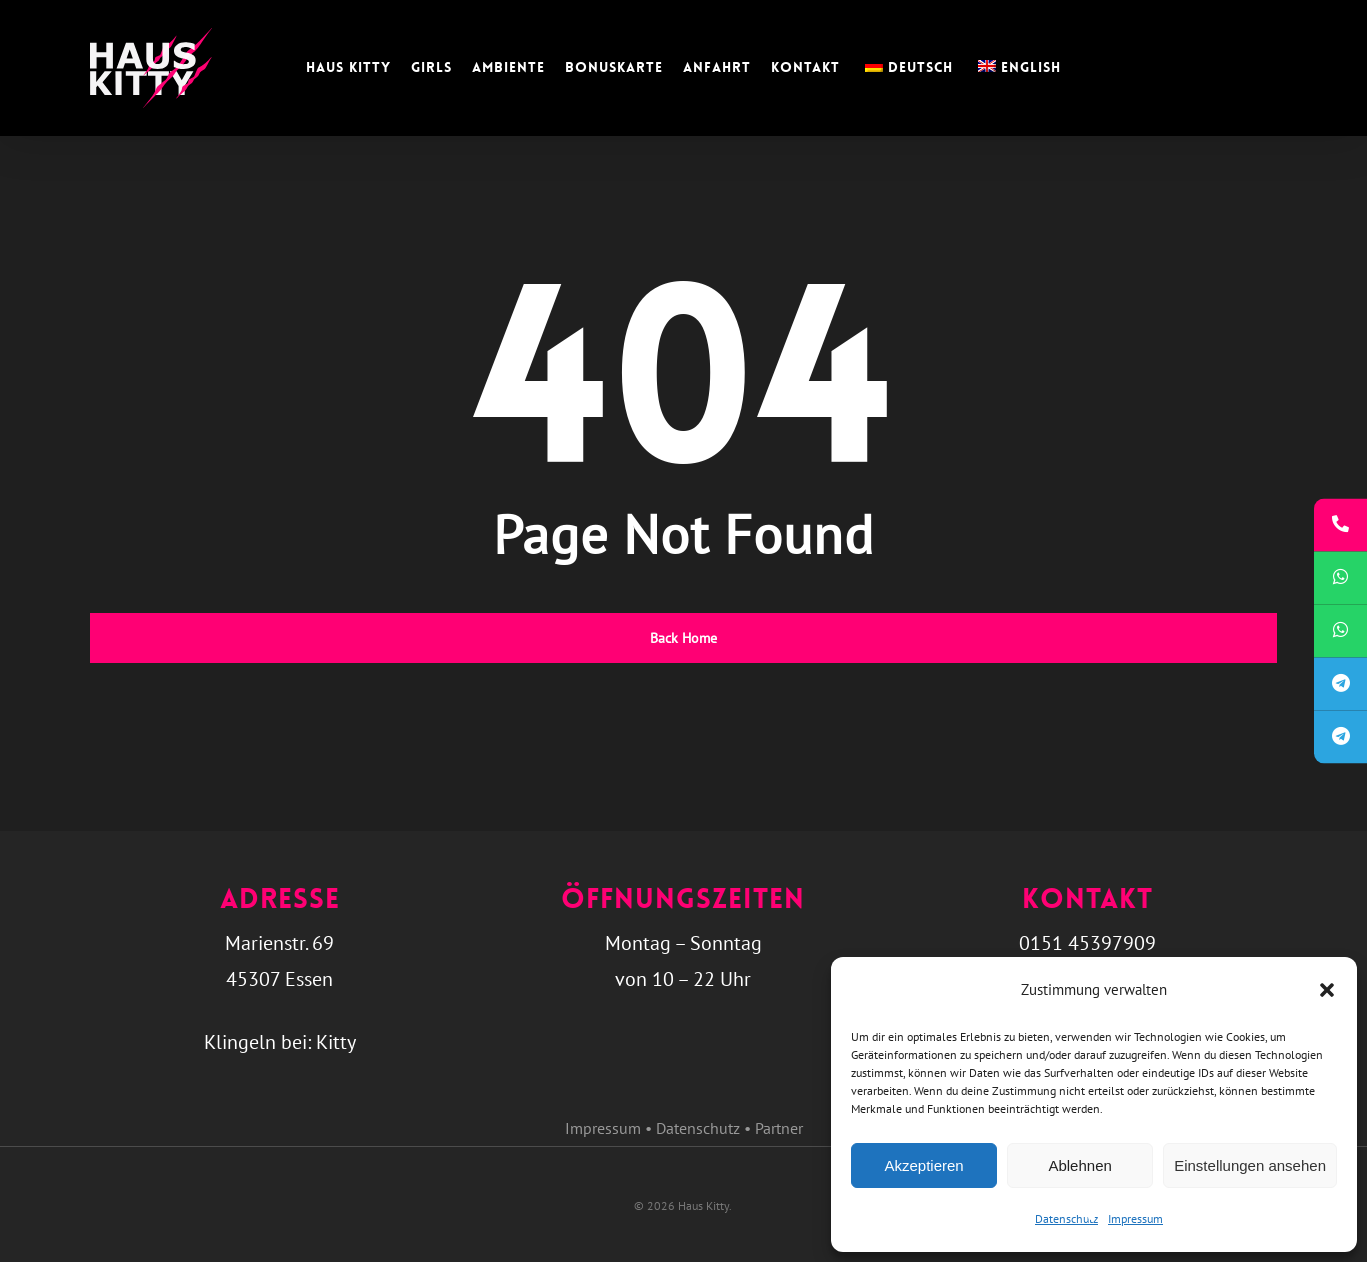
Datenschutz (1066, 1218)
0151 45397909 (1087, 943)
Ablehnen (1079, 1165)
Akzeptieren (923, 1165)
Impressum (1135, 1218)
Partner (779, 1128)
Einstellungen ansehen (1250, 1165)
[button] (1327, 990)
